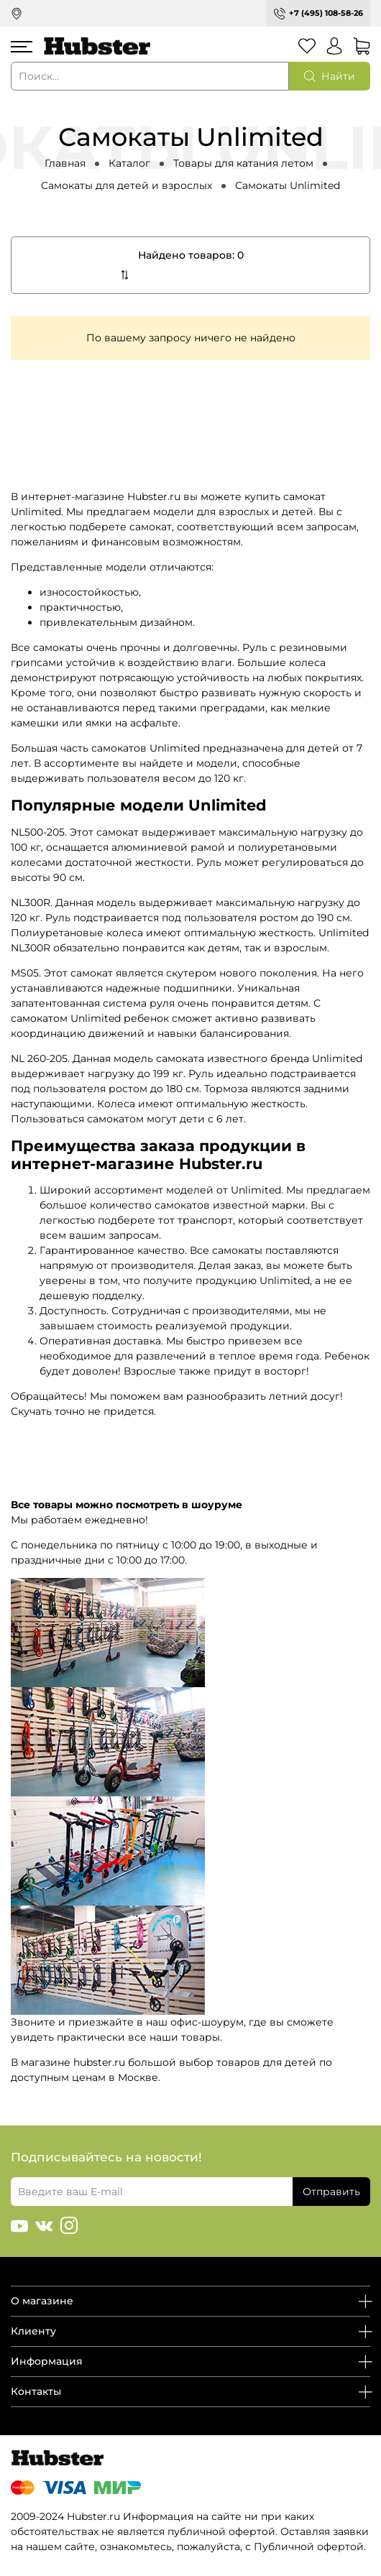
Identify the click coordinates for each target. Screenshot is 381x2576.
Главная (65, 163)
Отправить (331, 2191)
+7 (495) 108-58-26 (326, 13)
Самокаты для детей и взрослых (126, 185)
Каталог (129, 163)
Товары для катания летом (243, 163)
